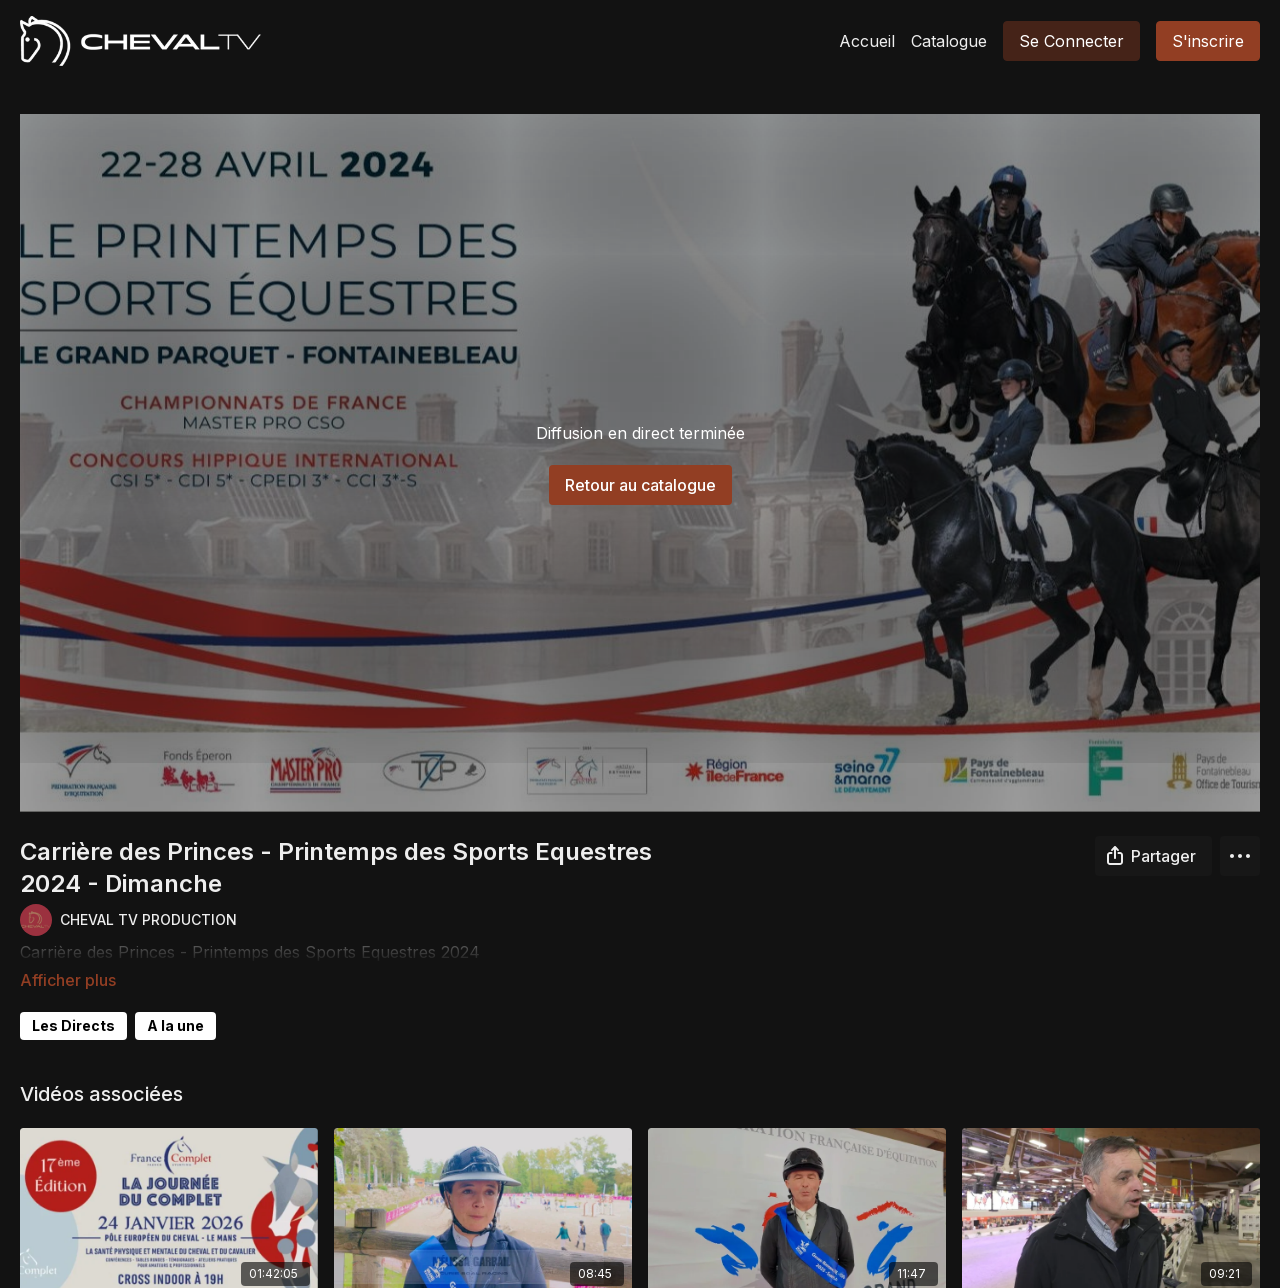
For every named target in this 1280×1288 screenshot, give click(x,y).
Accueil (867, 41)
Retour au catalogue (640, 485)
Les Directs (73, 997)
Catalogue (949, 41)
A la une (175, 997)
